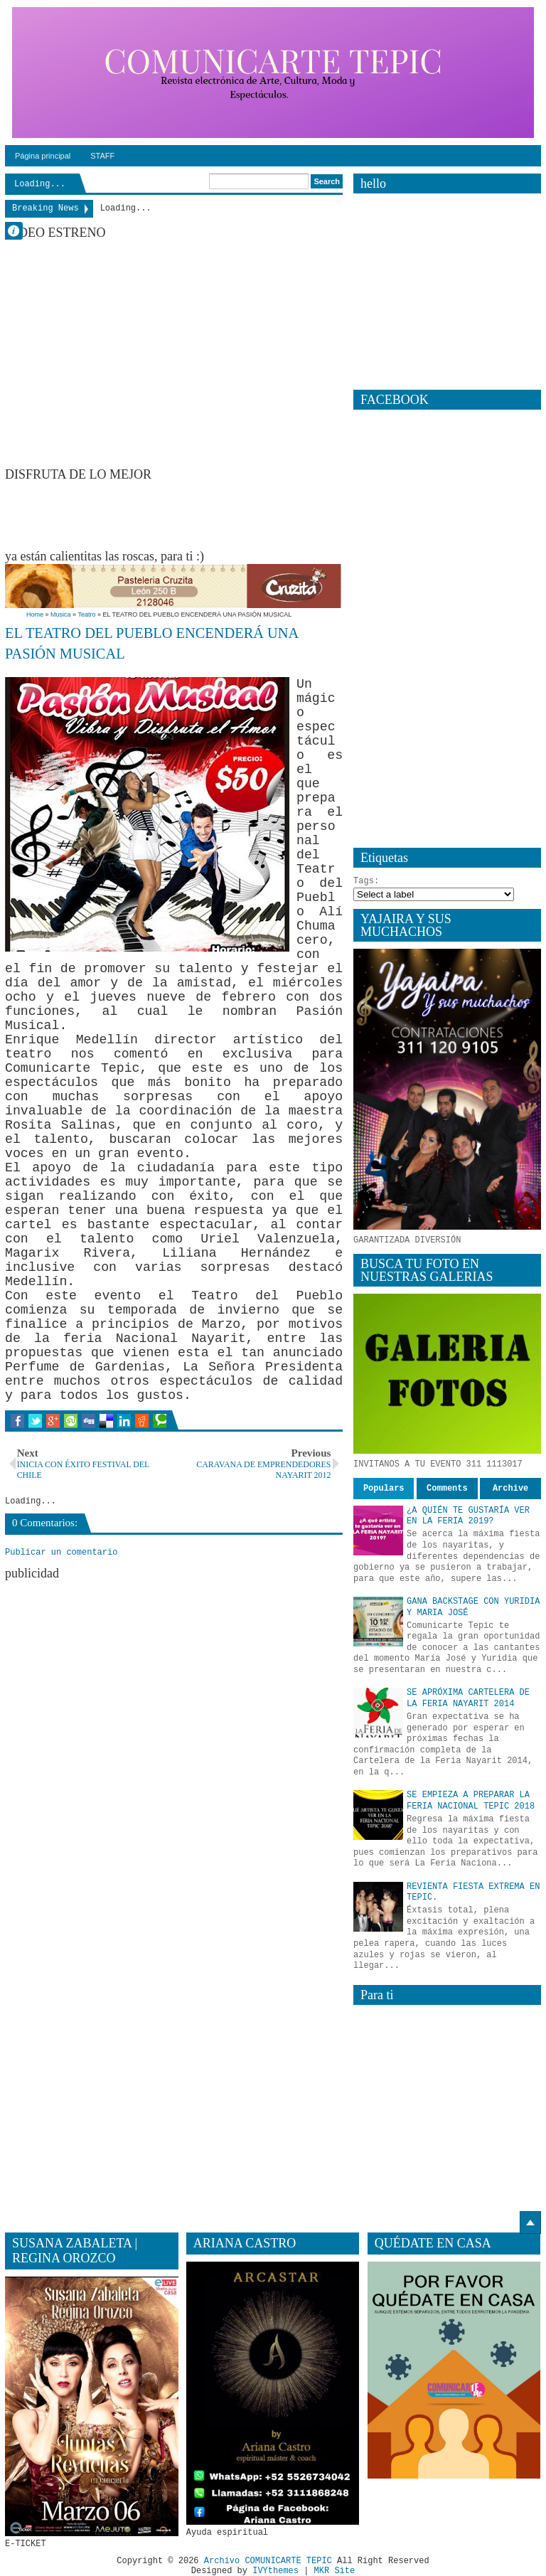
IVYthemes (275, 2571)
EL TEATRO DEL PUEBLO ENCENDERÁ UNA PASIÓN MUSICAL (151, 643)
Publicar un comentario (61, 1553)
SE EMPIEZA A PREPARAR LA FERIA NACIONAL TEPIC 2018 (471, 1800)
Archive (510, 1489)
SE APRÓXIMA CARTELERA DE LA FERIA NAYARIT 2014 (468, 1698)
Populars (384, 1489)
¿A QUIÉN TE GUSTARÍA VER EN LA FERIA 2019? (468, 1516)
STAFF (102, 155)
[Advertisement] (264, 514)
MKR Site (334, 2571)
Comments (447, 1489)
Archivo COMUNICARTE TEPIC (268, 2561)
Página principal (42, 155)
